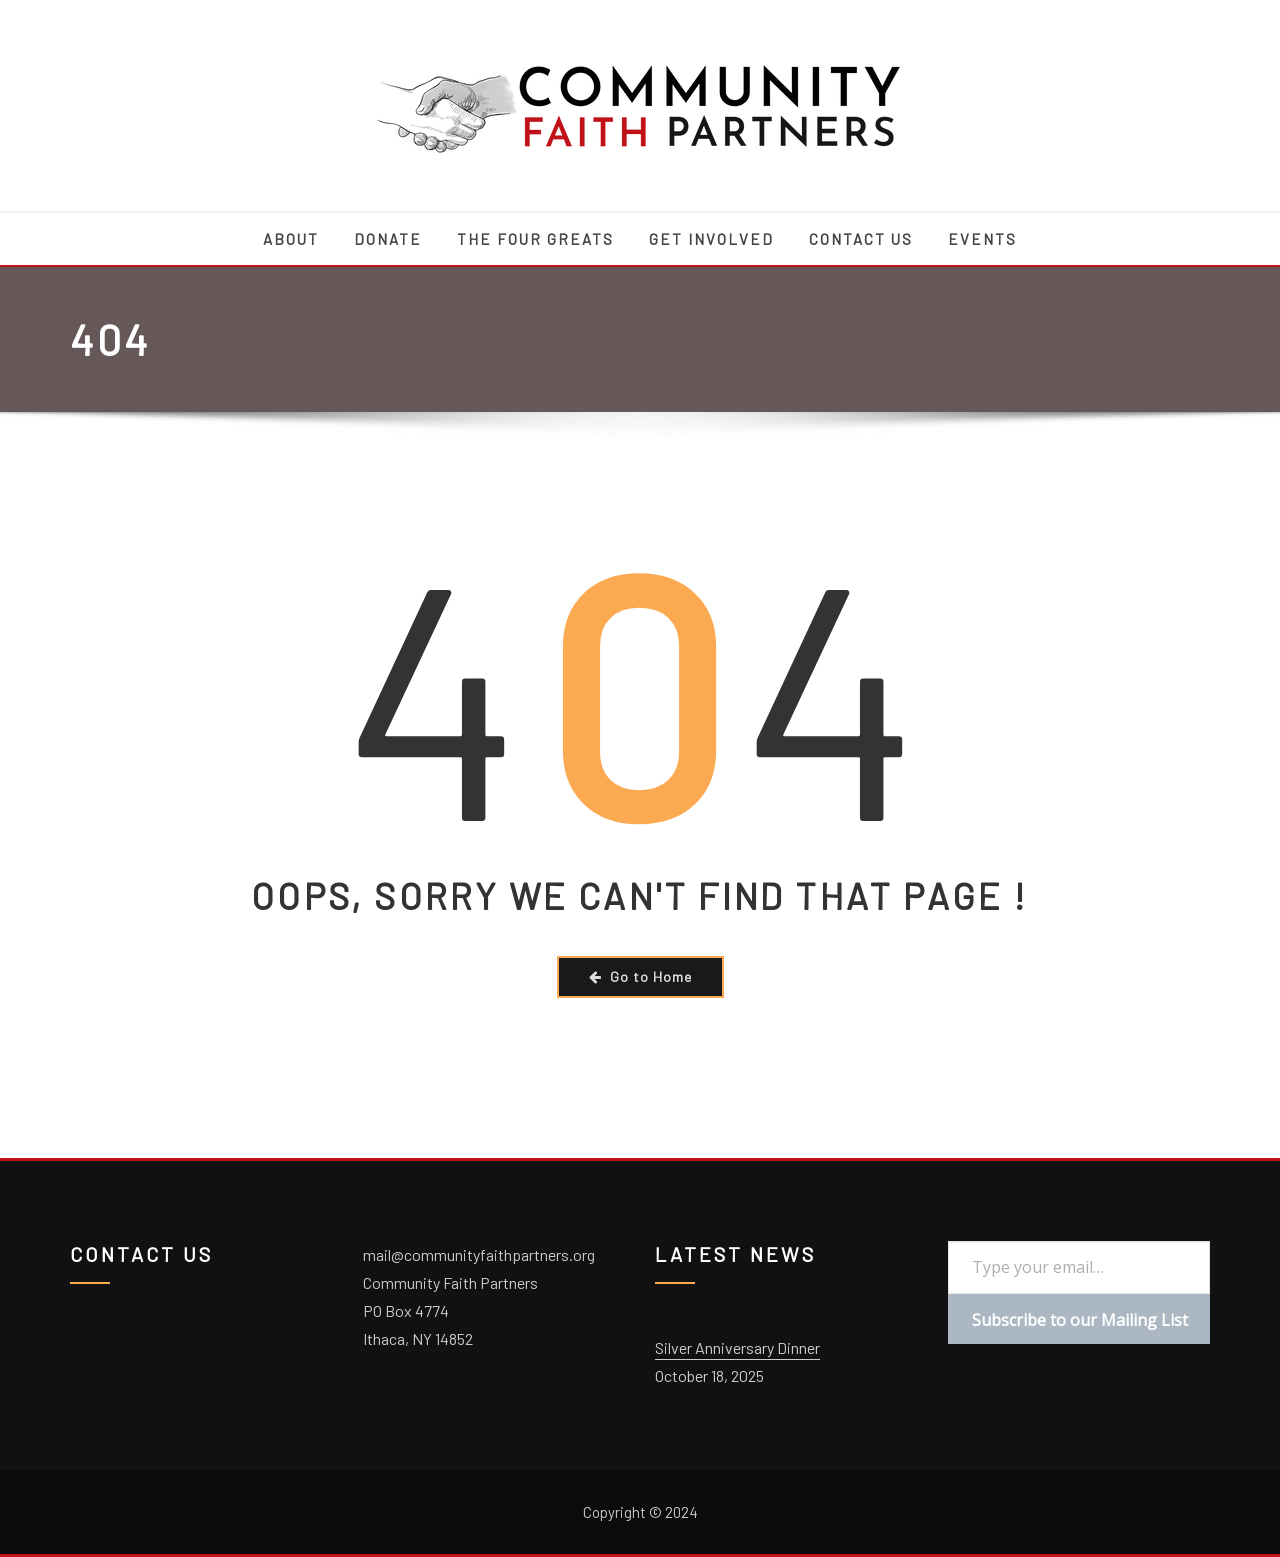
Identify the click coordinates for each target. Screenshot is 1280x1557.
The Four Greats (535, 239)
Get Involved (711, 239)
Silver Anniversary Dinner (737, 1347)
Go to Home (640, 976)
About (291, 239)
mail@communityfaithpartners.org (479, 1254)
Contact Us (861, 239)
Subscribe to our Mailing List (1080, 1320)
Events (982, 239)
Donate (388, 239)
